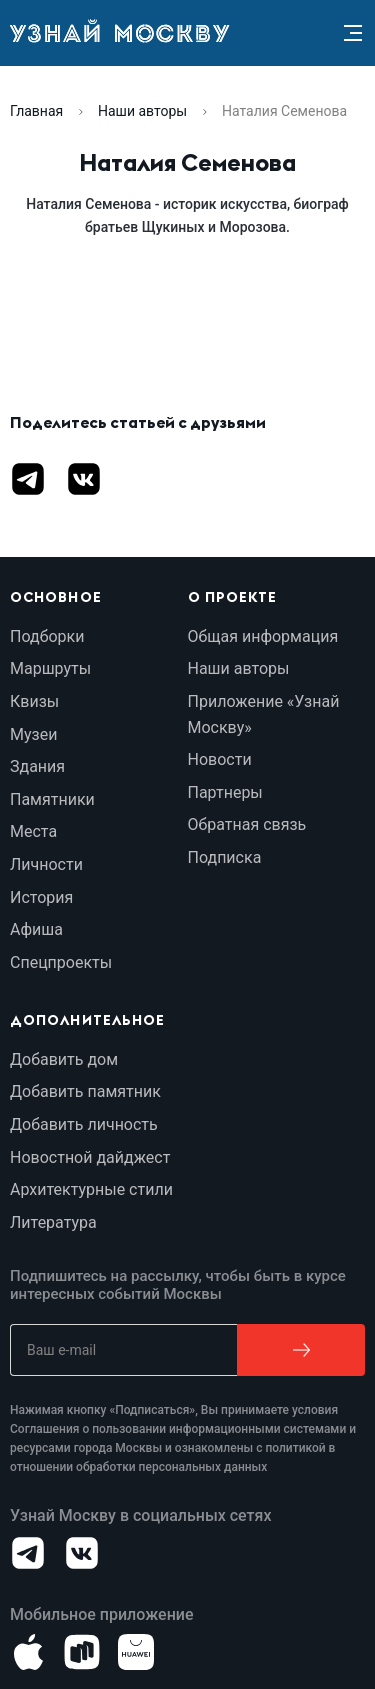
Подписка (225, 857)
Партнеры (225, 792)
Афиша (36, 929)
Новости (220, 759)
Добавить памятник (85, 1091)
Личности (46, 864)
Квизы (34, 701)
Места (33, 831)
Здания (37, 766)
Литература (53, 1222)
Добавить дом (64, 1059)
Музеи (33, 734)
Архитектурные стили (91, 1189)
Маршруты (50, 668)
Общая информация (263, 636)
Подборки (47, 636)
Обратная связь (247, 824)
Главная (36, 111)
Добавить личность (84, 1124)
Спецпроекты (61, 962)
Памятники (52, 799)
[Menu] (353, 33)
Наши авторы (142, 111)
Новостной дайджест (90, 1157)
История (41, 897)
